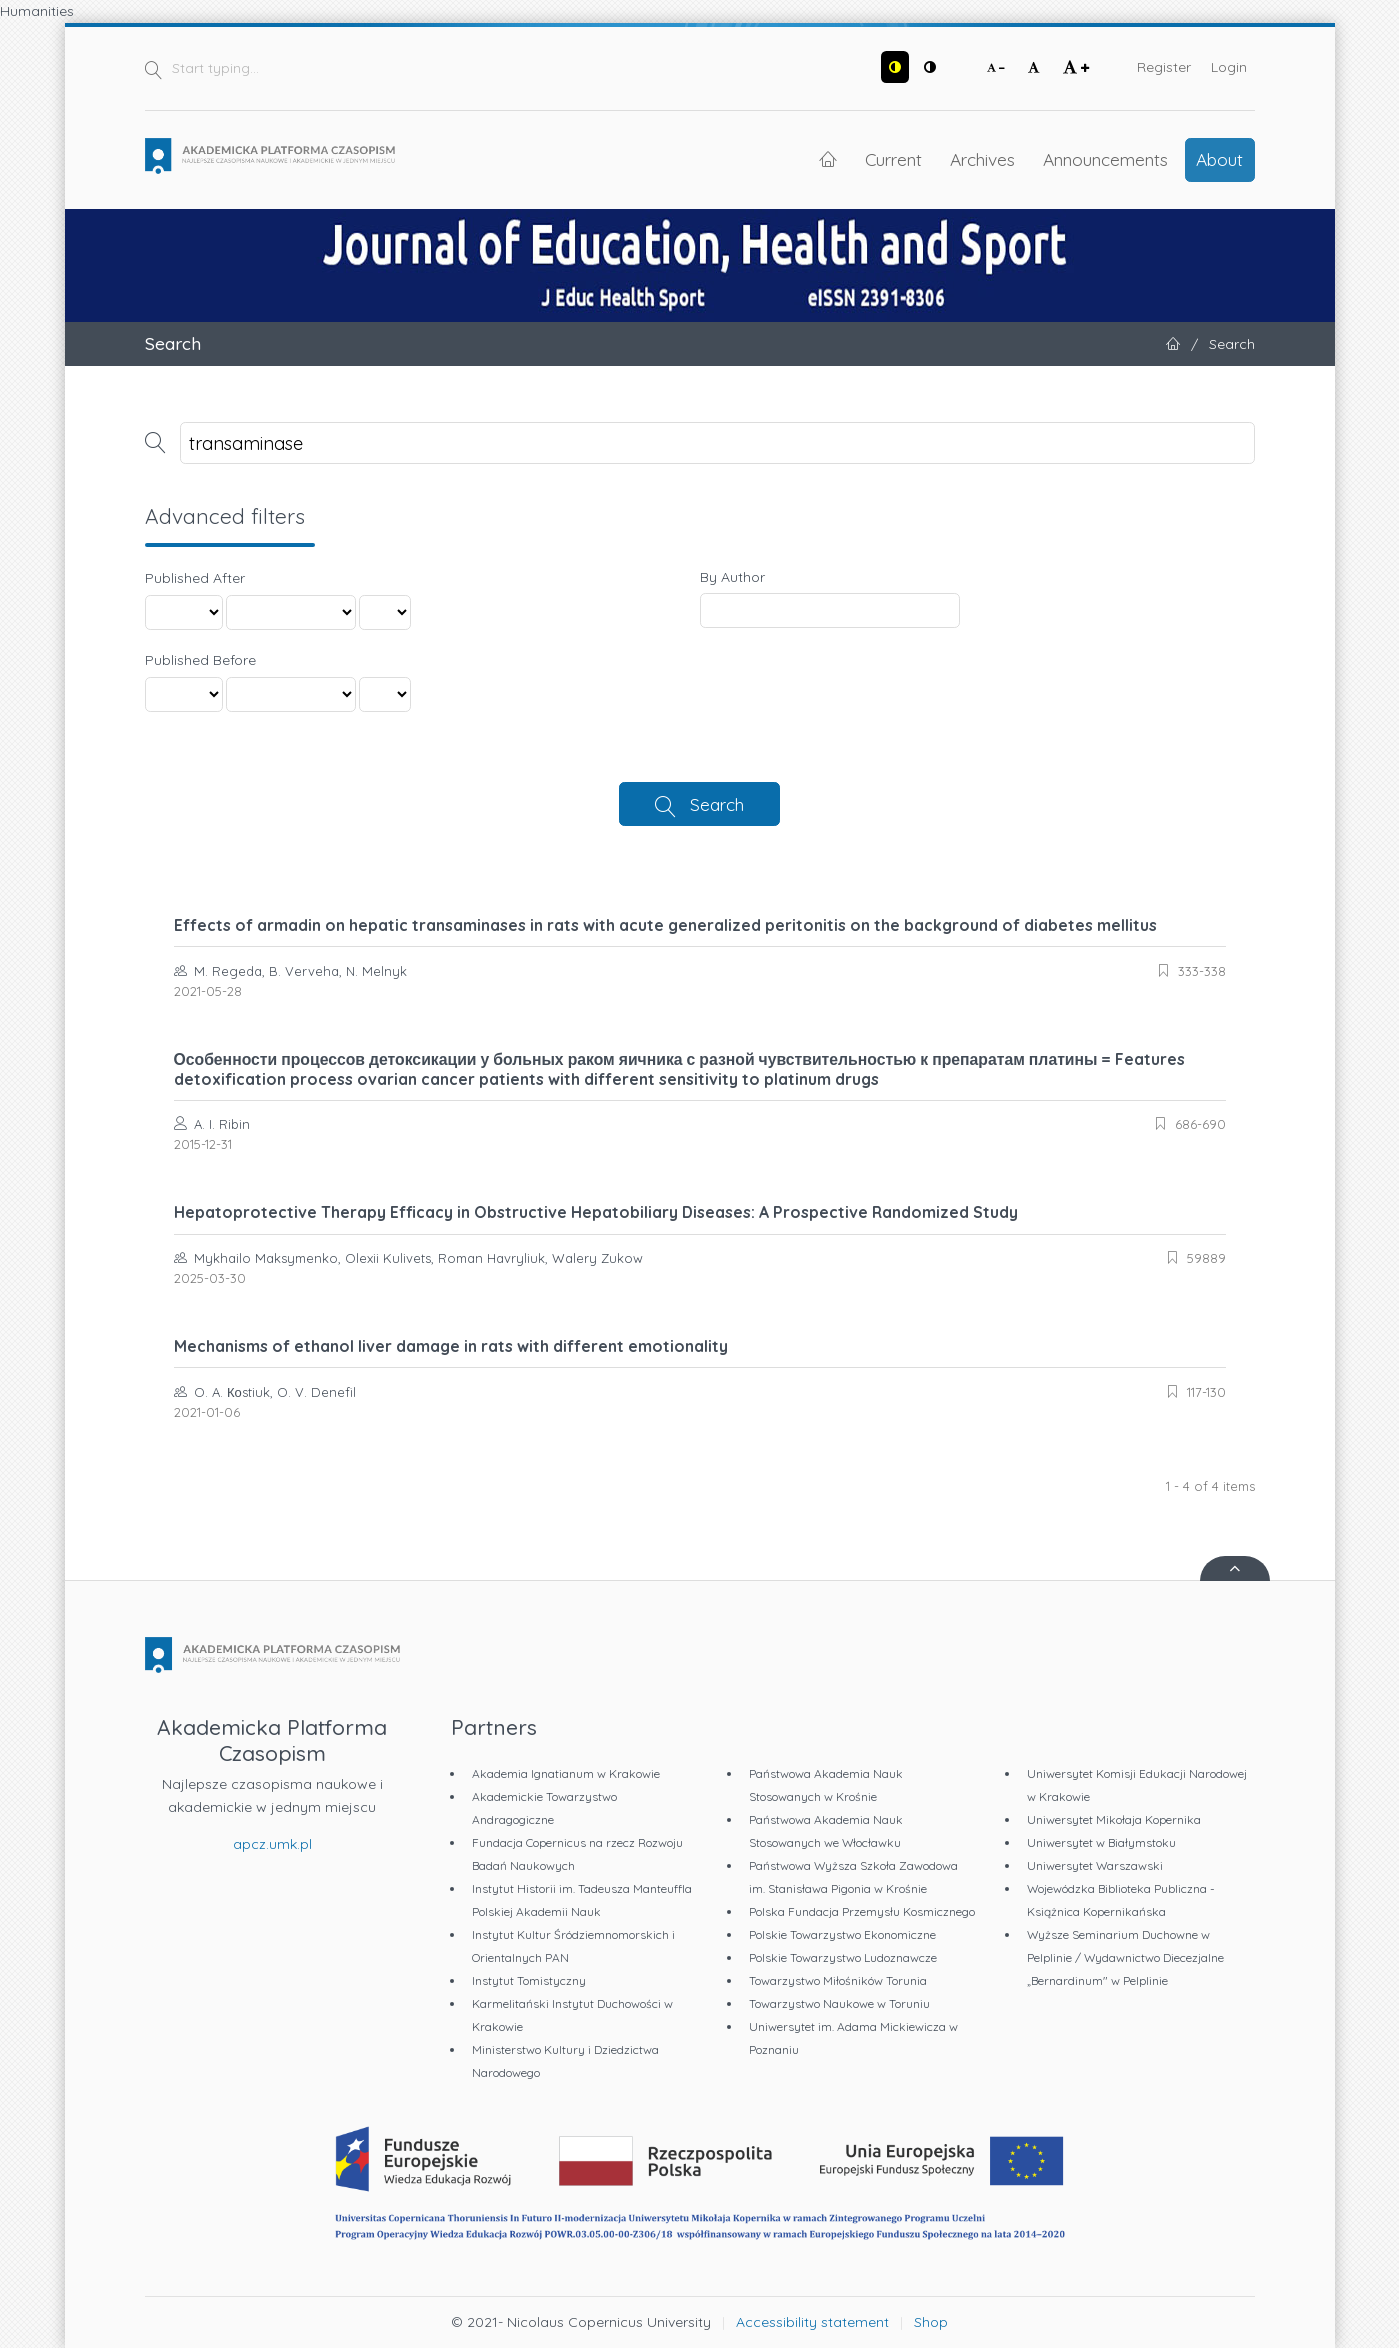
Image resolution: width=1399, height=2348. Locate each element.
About (1219, 159)
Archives (982, 159)
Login (1229, 67)
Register (1164, 67)
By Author (732, 577)
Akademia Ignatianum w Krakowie (566, 1773)
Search (717, 804)
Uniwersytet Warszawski (1095, 1865)
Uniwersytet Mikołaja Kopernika (1114, 1819)
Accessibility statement (812, 2322)
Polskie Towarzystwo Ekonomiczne (842, 1934)
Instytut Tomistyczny (529, 1980)
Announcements (1105, 159)
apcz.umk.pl (272, 1844)
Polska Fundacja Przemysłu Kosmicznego (862, 1911)
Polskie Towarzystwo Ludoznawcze (843, 1957)
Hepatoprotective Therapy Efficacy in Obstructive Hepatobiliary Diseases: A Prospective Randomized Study (596, 1212)
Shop (931, 2322)
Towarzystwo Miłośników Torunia (838, 1980)
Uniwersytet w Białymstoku (1101, 1842)
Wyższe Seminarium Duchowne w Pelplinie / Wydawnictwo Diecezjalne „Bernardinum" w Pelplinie (1125, 1957)
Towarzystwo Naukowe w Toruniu (839, 2003)
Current (893, 159)
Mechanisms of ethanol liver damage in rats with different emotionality (451, 1346)
